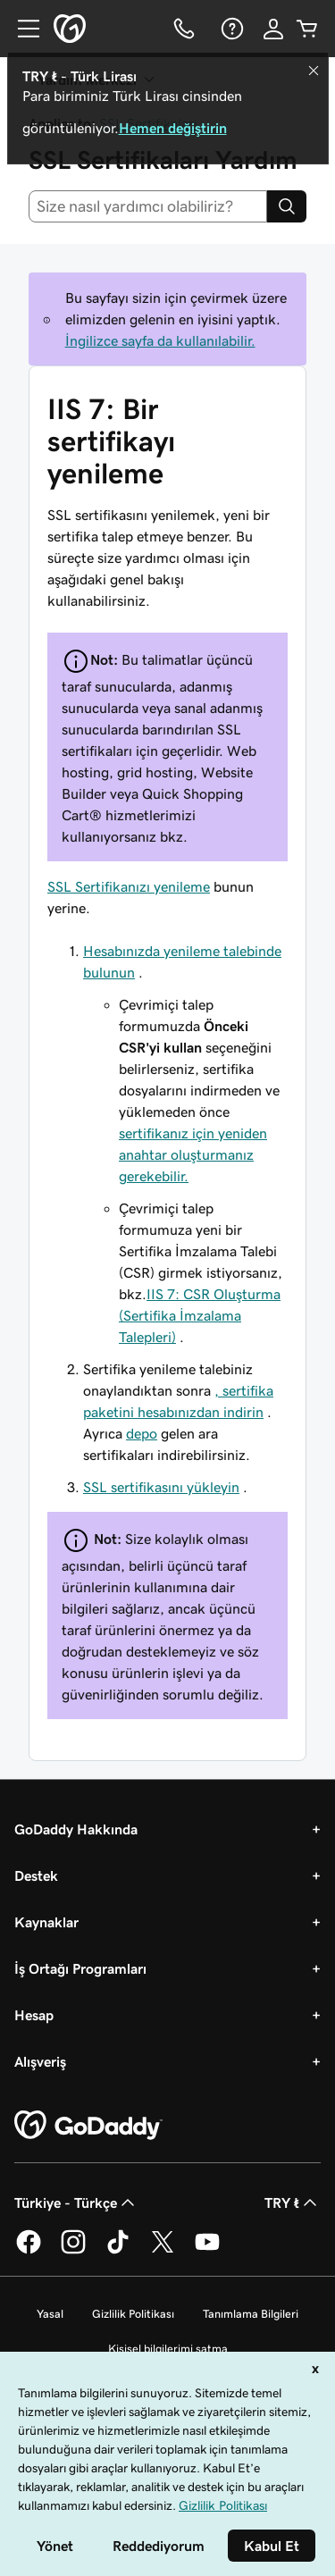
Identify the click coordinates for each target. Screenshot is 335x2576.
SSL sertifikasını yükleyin (161, 1487)
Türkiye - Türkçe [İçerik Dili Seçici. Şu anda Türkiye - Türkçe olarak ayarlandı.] (76, 2202)
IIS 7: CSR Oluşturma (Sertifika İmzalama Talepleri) (200, 1315)
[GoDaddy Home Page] (88, 2125)
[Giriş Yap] (273, 29)
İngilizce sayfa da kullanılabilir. (160, 340)
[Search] (286, 206)
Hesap (34, 2015)
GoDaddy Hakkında (76, 1829)
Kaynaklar (46, 1922)
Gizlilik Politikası (133, 2314)
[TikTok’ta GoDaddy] (118, 2251)
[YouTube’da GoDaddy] (207, 2251)
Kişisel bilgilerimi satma (168, 2348)
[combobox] (148, 206)
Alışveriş (40, 2061)
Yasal (50, 2314)
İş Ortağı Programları (80, 1968)
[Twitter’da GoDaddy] (162, 2251)
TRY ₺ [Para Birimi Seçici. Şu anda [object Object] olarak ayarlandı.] (292, 2202)
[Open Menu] (21, 28)
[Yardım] (230, 28)
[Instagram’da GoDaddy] (73, 2251)
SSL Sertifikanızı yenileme (128, 886)
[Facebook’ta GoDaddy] (28, 2251)
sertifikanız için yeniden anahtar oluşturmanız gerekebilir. (193, 1154)
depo (141, 1433)
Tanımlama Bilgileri (250, 2314)
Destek (36, 1875)
